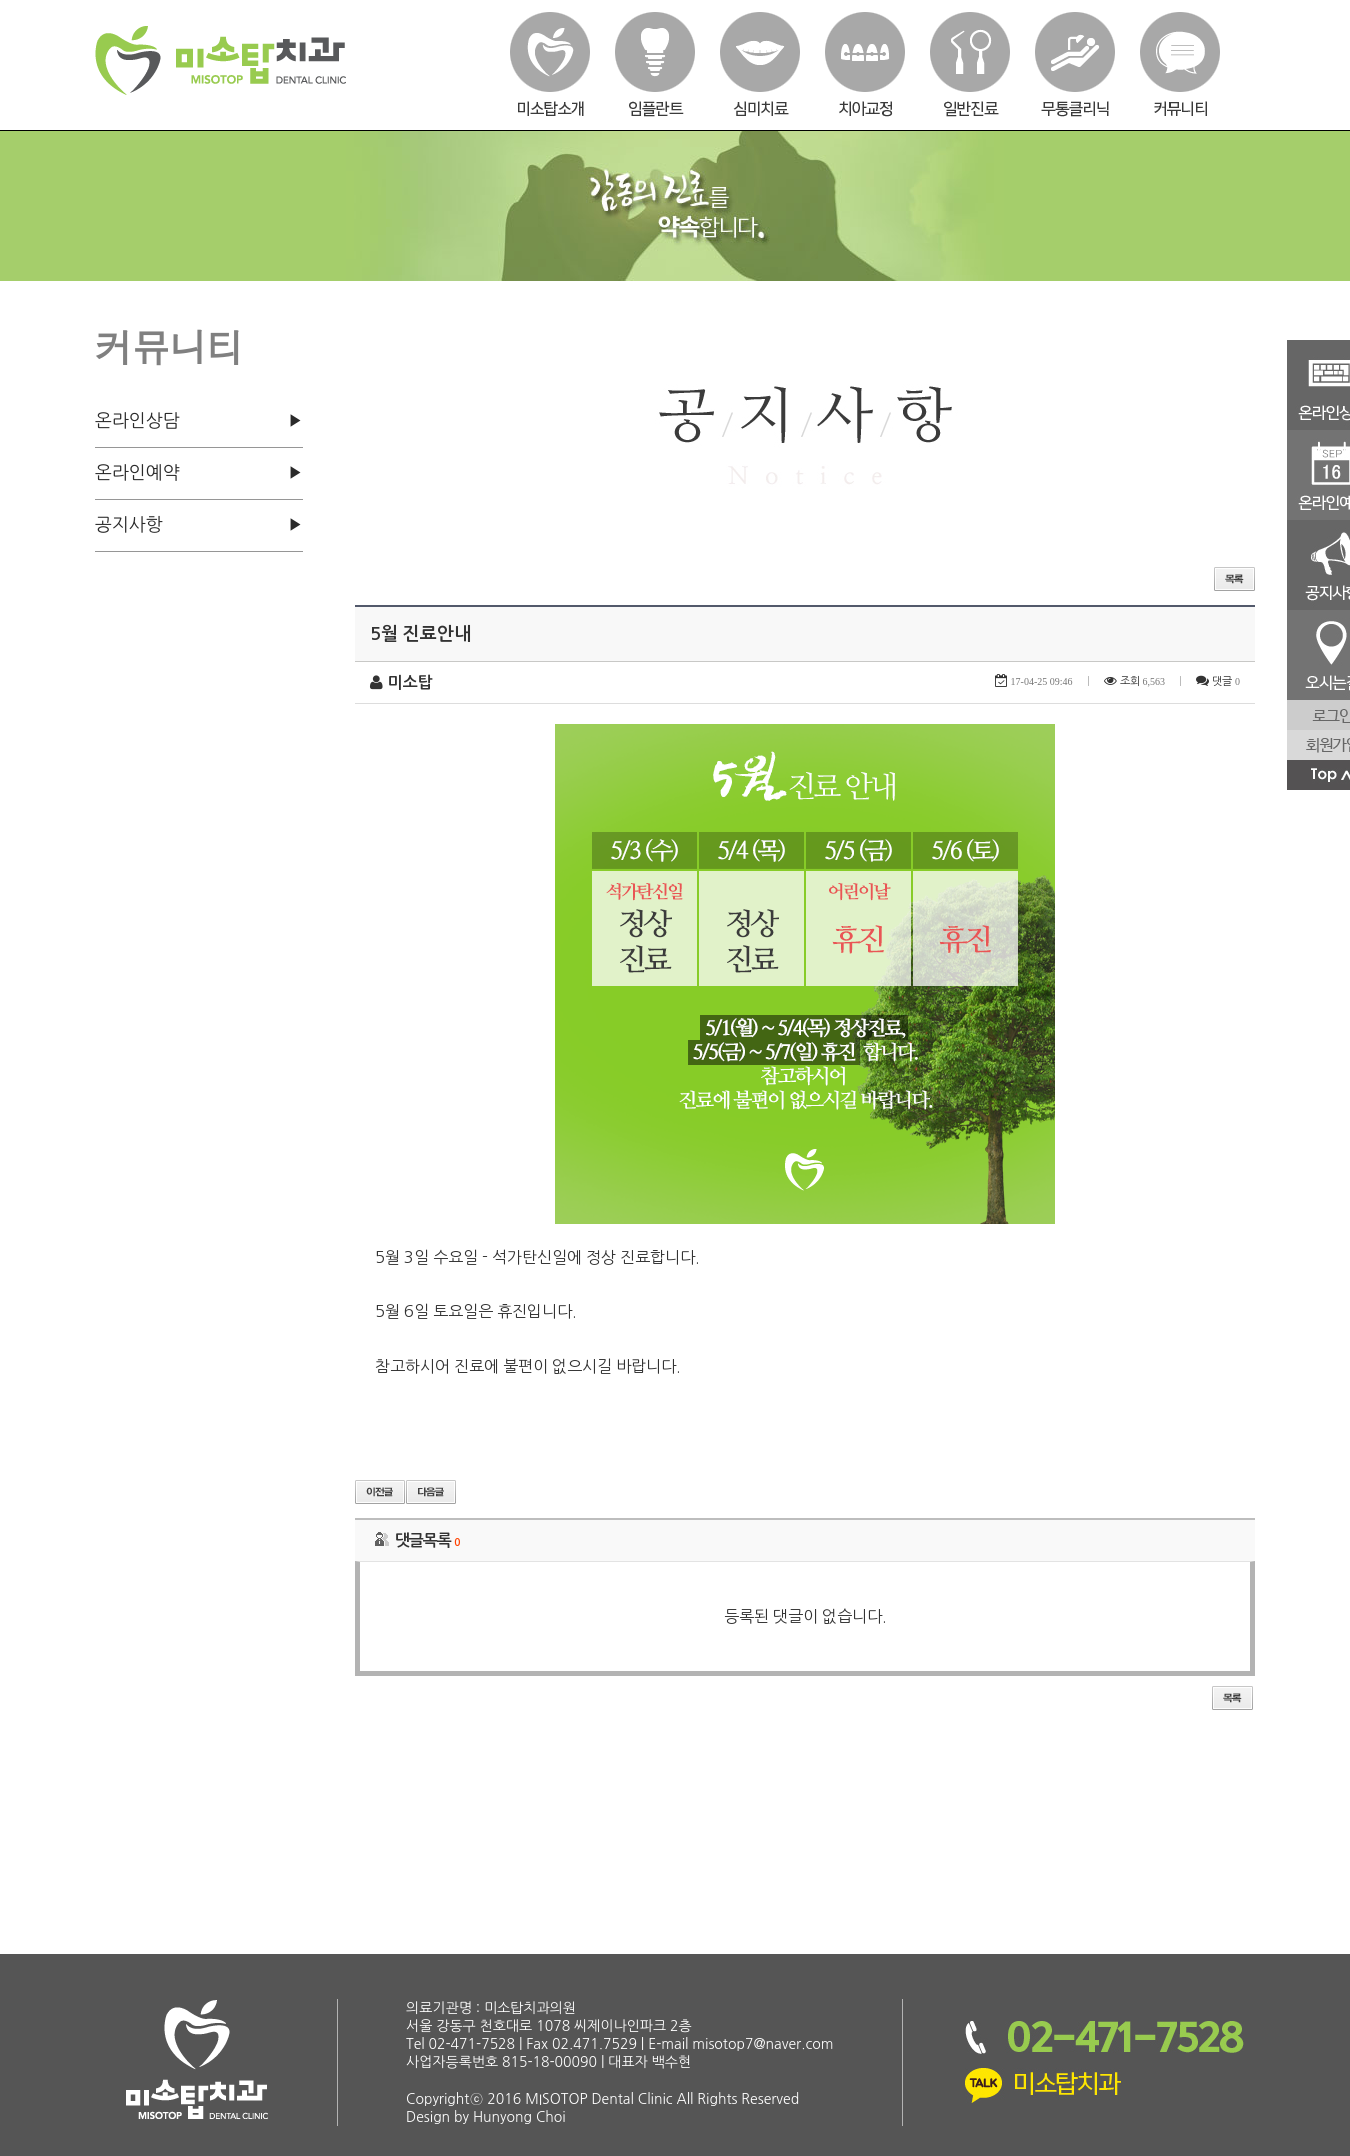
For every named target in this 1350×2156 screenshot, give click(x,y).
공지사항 (129, 525)
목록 (1234, 579)
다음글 (431, 1492)
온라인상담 (137, 421)
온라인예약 (137, 473)
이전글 (380, 1492)
